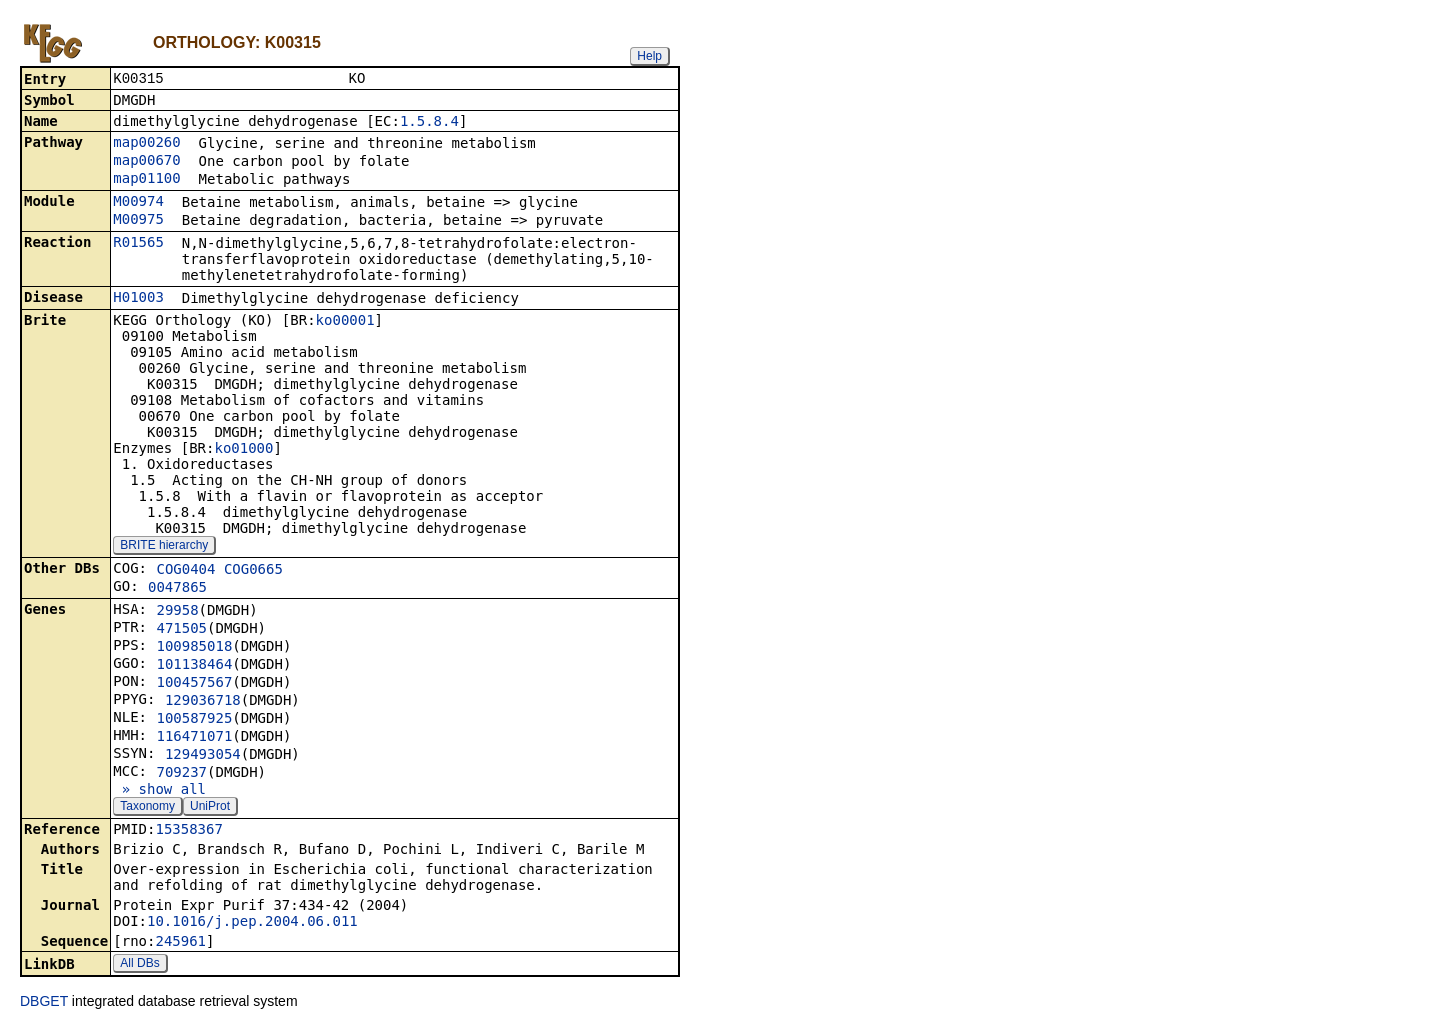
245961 (180, 943)
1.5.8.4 (429, 123)
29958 (177, 612)
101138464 (194, 666)
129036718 (203, 702)
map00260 (146, 144)
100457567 (194, 684)
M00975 (138, 221)
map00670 (146, 162)
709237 (181, 774)
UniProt (210, 808)
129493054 (203, 756)
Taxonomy (147, 808)
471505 (181, 630)
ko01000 (243, 450)
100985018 (194, 648)
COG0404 (185, 571)
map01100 (146, 180)
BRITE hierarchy (164, 547)
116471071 (194, 738)
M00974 (138, 203)
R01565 (138, 244)
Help (649, 56)
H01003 (138, 299)
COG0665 (253, 571)
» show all (159, 791)
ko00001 (345, 322)
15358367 (188, 831)
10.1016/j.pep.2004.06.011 (252, 923)
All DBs (139, 965)
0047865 (177, 589)
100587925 (194, 720)
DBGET (44, 1003)
